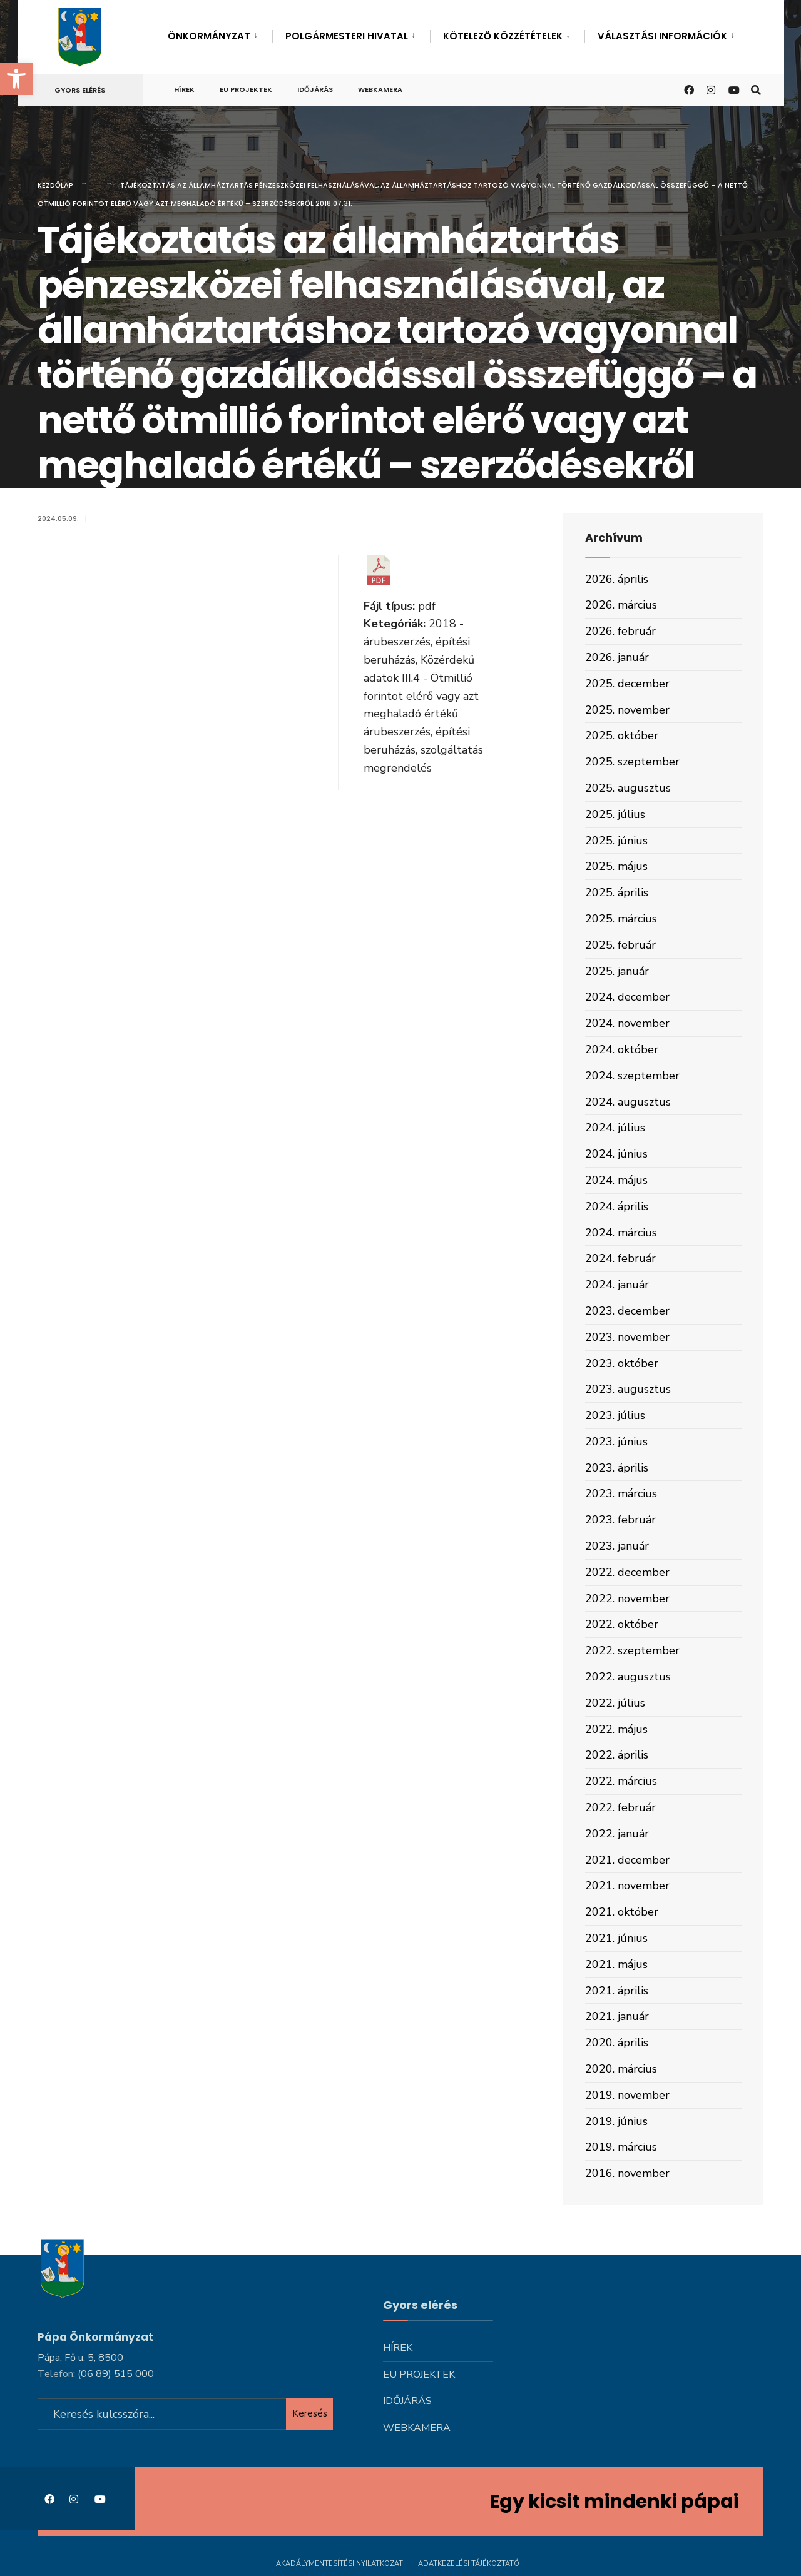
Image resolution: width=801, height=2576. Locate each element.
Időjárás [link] (315, 89)
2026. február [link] (620, 631)
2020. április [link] (616, 2042)
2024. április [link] (616, 1206)
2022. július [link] (615, 1702)
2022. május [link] (616, 1729)
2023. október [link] (621, 1363)
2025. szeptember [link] (632, 761)
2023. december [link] (627, 1310)
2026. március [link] (621, 604)
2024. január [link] (617, 1284)
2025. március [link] (621, 918)
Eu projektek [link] (246, 89)
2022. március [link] (621, 1781)
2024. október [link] (621, 1049)
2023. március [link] (621, 1493)
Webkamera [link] (380, 89)
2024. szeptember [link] (632, 1075)
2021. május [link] (616, 1964)
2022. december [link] (627, 1572)
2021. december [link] (627, 1859)
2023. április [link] (616, 1467)
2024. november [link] (627, 1023)
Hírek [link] (184, 89)
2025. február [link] (620, 944)
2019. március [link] (621, 2146)
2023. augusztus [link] (628, 1389)
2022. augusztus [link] (628, 1676)
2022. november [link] (627, 1598)
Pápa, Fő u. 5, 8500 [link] (80, 2355)
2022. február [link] (620, 1807)
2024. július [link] (615, 1127)
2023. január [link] (617, 1545)
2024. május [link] (616, 1180)
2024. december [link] (627, 996)
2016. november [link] (627, 2173)
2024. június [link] (616, 1153)
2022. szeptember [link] (632, 1650)
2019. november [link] (627, 2095)
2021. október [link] (621, 1911)
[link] (16, 79)
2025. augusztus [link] (628, 788)
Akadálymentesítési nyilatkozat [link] (339, 2562)
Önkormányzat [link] (209, 36)
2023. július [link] (615, 1415)
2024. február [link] (620, 1258)
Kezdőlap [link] (55, 185)
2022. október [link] (621, 1624)
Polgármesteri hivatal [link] (346, 36)
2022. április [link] (616, 1754)
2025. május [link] (616, 866)
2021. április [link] (616, 1990)
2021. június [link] (616, 1938)
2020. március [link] (621, 2068)
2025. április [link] (616, 892)
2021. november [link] (627, 1885)
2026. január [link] (617, 657)
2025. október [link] (621, 735)
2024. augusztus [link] (628, 1101)
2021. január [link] (617, 2016)
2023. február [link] (620, 1519)
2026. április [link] (616, 579)
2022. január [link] (617, 1833)
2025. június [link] (616, 840)
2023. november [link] (627, 1337)
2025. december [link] (627, 683)
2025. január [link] (617, 971)
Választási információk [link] (662, 36)
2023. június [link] (616, 1441)
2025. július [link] (615, 814)
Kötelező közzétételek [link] (503, 36)
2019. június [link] (616, 2121)
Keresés (309, 2411)
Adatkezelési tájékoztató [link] (468, 2562)
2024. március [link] (621, 1232)
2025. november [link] (627, 709)
